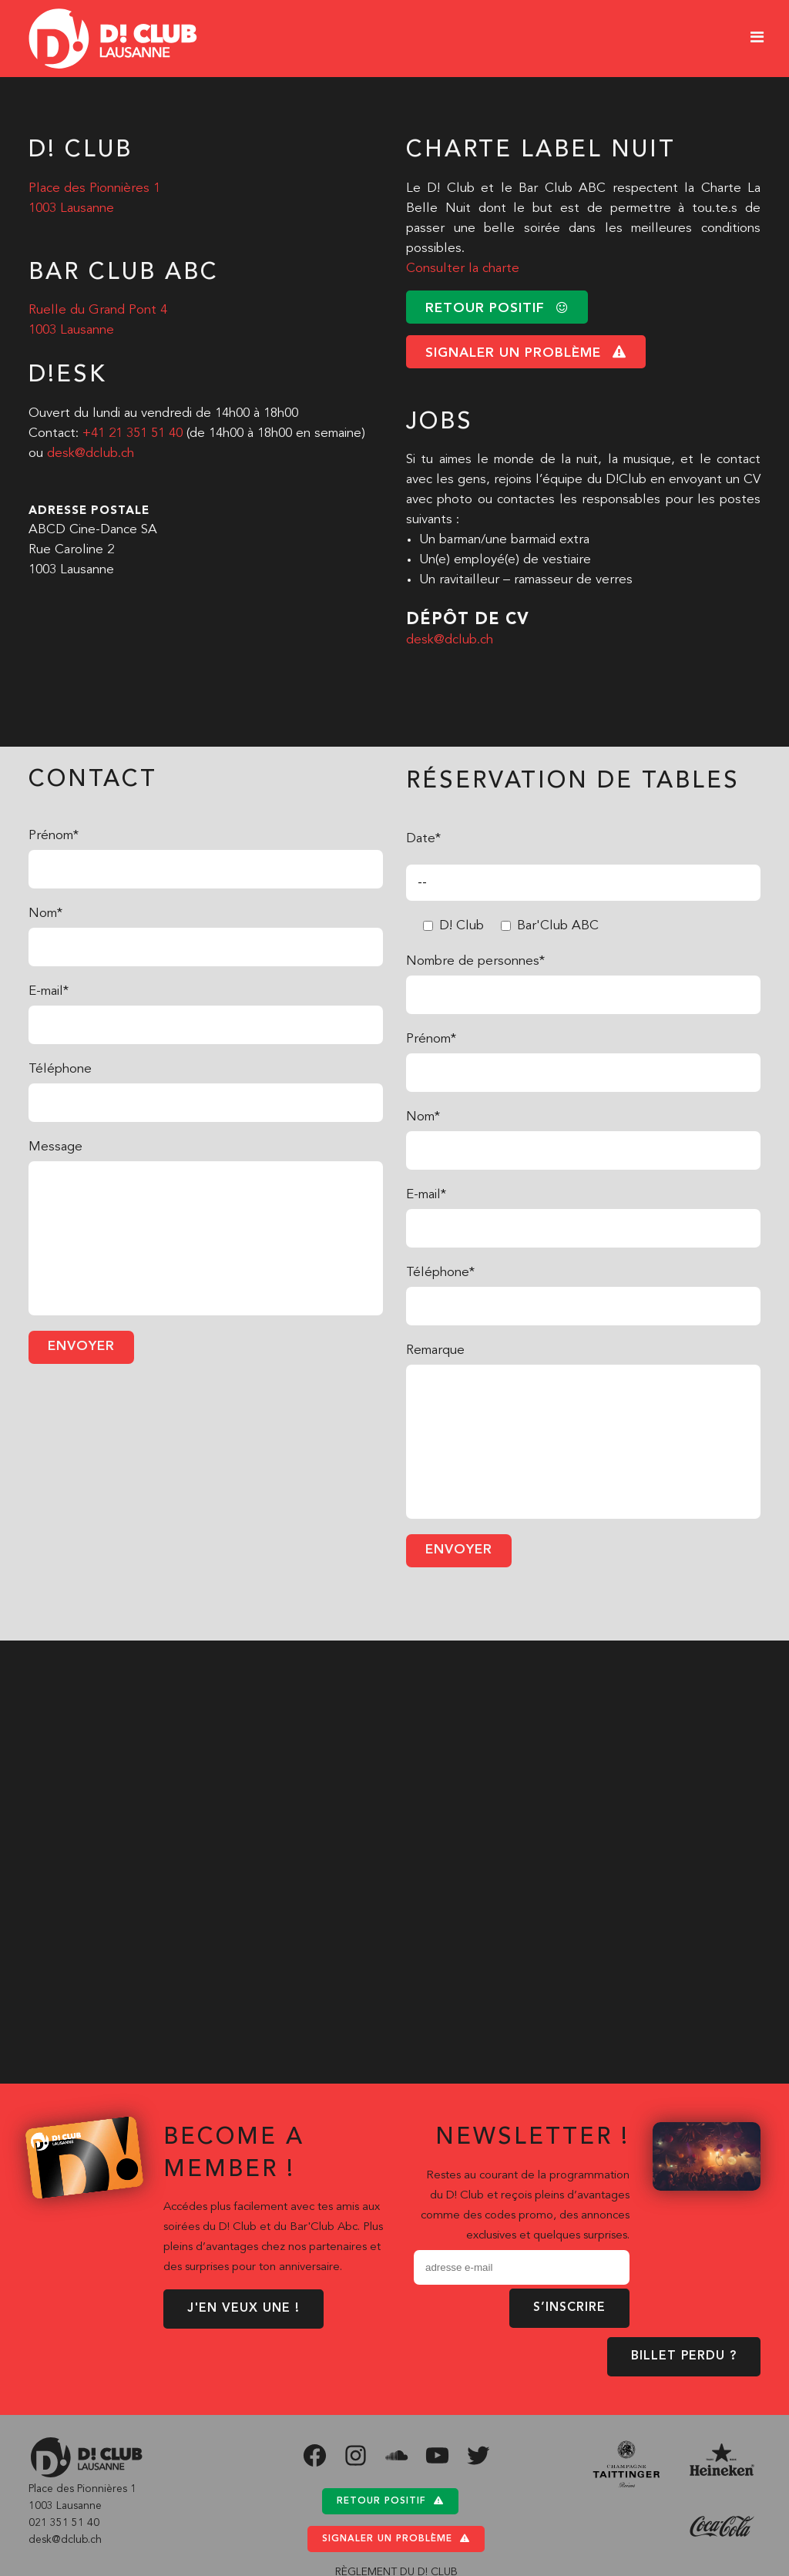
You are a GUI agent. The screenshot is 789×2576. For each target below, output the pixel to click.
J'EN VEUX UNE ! (243, 2308)
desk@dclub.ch (90, 453)
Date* (423, 838)
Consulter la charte (462, 268)
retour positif (497, 308)
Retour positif (390, 2501)
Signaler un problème (396, 2539)
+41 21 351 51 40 (132, 433)
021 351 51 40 (64, 2522)
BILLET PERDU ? (684, 2356)
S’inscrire (569, 2308)
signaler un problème (525, 352)
